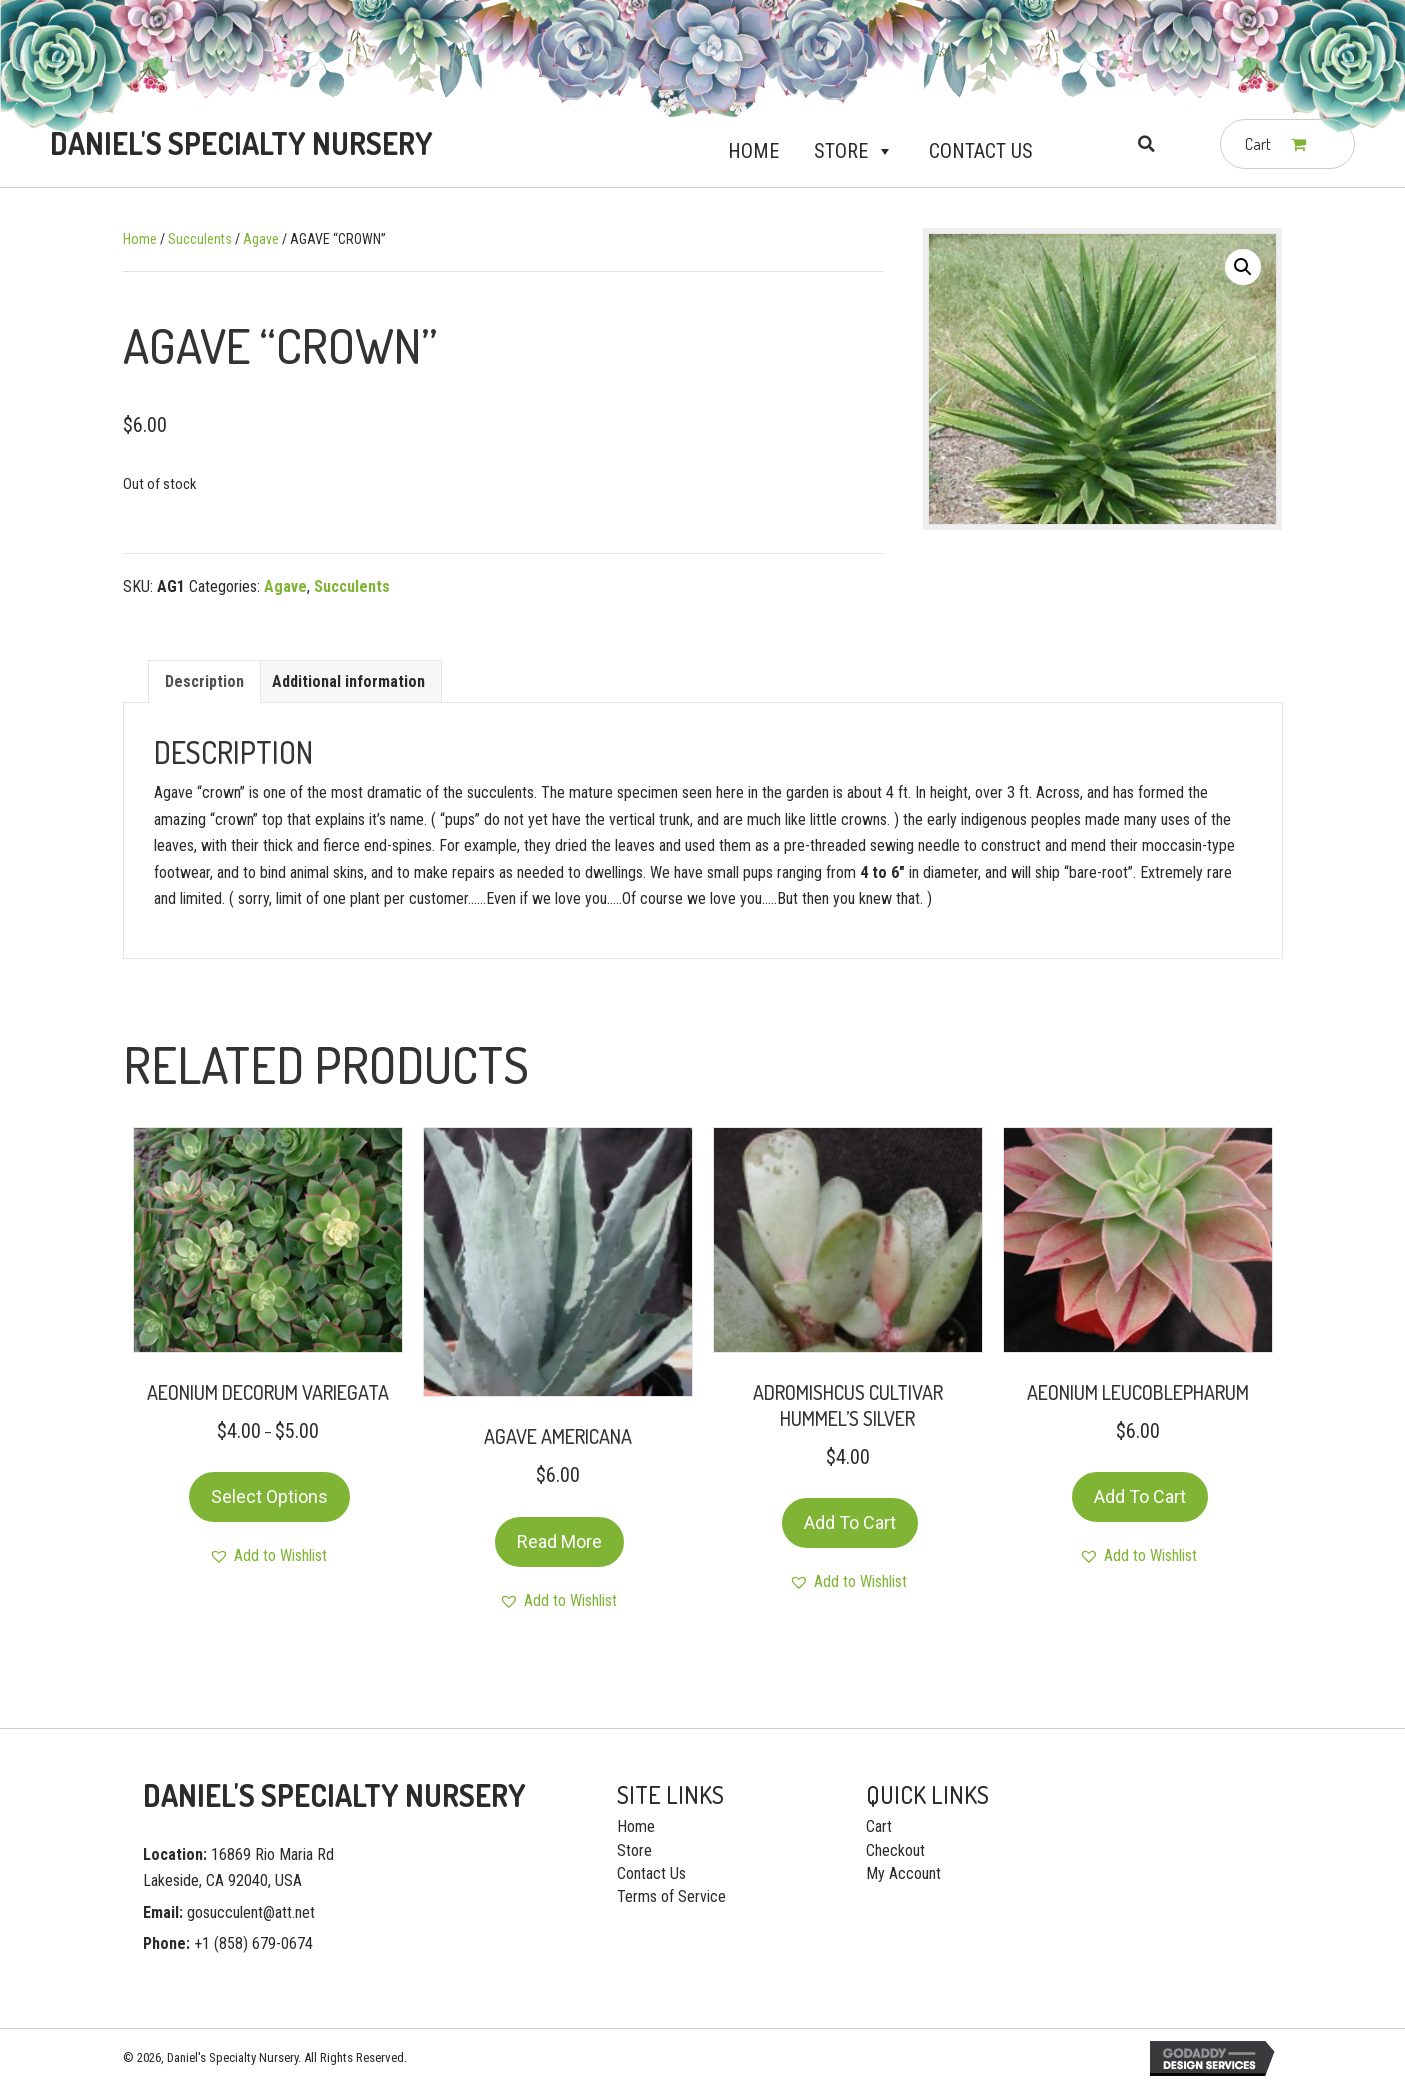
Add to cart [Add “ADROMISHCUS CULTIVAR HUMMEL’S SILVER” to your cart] (850, 1522)
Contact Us (981, 151)
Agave (261, 239)
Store (854, 151)
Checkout (895, 1850)
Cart (879, 1826)
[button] (881, 151)
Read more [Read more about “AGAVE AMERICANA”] (559, 1541)
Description (204, 681)
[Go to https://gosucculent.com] (237, 143)
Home (753, 151)
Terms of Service (671, 1896)
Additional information (348, 681)
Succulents (200, 239)
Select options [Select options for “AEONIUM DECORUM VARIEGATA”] (269, 1496)
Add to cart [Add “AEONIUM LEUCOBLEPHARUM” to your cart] (1140, 1496)
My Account (903, 1873)
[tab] (204, 681)
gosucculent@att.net (251, 1912)
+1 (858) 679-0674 (253, 1943)
